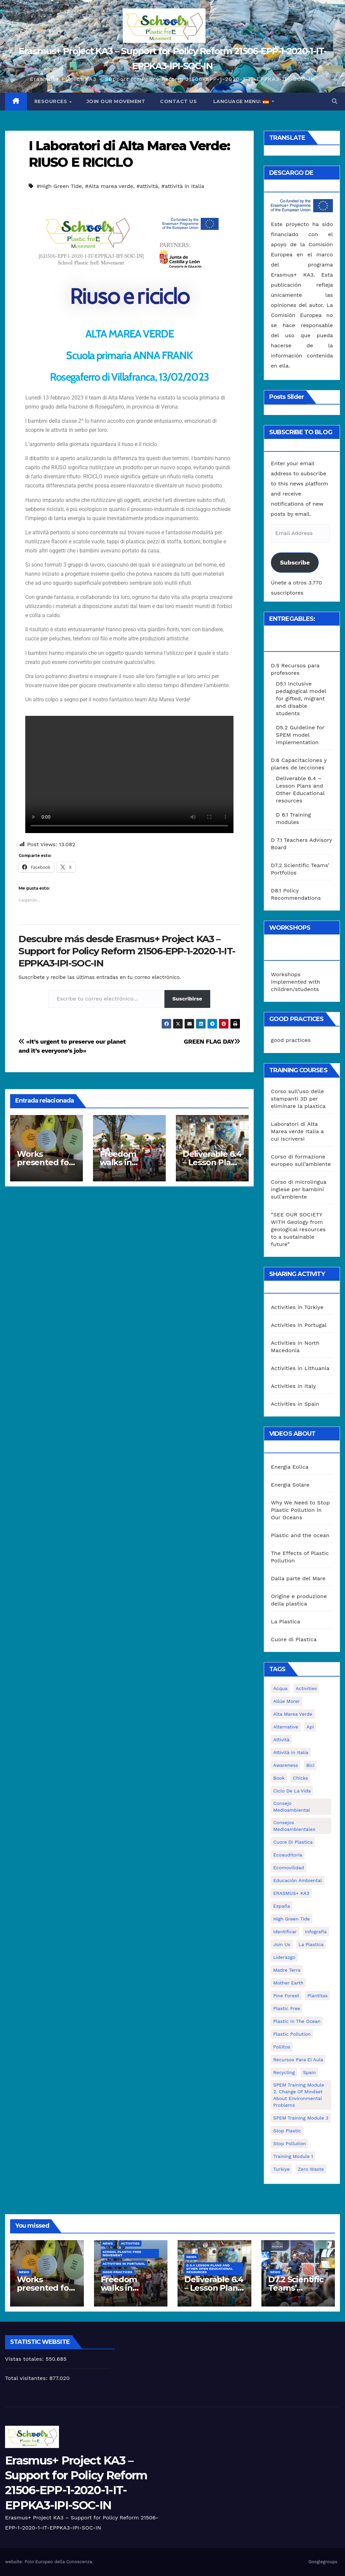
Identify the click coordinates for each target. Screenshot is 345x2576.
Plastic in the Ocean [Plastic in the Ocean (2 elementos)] (296, 2021)
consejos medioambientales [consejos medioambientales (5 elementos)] (294, 1826)
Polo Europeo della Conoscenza (58, 2561)
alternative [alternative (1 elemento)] (285, 1726)
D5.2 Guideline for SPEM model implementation (300, 734)
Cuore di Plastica (294, 1639)
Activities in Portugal (298, 1325)
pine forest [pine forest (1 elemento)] (286, 1995)
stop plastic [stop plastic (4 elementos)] (287, 2130)
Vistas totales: (25, 2359)
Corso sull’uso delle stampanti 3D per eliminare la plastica (298, 1098)
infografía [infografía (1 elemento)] (315, 1931)
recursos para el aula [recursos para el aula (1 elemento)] (298, 2059)
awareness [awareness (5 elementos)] (285, 1765)
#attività (147, 186)
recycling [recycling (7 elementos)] (284, 2072)
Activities (130, 2243)
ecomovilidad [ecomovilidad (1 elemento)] (288, 1867)
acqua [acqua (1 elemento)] (280, 1688)
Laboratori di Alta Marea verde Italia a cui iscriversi (297, 1131)
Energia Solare (290, 1485)
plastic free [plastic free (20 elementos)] (286, 2008)
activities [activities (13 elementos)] (306, 1688)
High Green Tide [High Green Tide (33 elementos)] (291, 1918)
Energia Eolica (290, 1467)
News (24, 2272)
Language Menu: (241, 101)
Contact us (178, 101)
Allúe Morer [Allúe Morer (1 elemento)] (286, 1701)
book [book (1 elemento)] (279, 1778)
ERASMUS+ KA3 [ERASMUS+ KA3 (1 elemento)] (291, 1893)
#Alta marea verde (109, 186)
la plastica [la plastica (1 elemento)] (311, 1944)
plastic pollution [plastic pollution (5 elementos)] (292, 2034)
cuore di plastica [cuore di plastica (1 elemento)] (293, 1842)
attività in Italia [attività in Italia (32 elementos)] (290, 1752)
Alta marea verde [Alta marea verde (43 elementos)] (292, 1714)
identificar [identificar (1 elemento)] (285, 1931)
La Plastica (285, 1621)
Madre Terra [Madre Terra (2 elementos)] (287, 1970)
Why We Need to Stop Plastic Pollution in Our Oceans (300, 1510)
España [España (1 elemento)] (281, 1906)
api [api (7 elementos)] (310, 1726)
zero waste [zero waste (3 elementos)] (311, 2169)
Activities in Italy (293, 1386)
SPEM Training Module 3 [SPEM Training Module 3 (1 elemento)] (300, 2118)
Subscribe (295, 562)
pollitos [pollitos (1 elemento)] (281, 2046)
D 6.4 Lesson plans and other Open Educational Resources (209, 2268)
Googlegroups (322, 2561)
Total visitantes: (27, 2378)
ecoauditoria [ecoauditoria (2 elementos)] (287, 1854)
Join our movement (116, 101)
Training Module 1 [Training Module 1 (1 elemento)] (293, 2156)
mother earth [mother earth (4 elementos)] (288, 1982)
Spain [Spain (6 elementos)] (309, 2072)
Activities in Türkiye (297, 1307)
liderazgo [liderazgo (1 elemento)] (284, 1957)
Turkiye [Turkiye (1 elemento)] (281, 2169)
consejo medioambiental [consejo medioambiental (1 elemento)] (291, 1807)
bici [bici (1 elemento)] (310, 1765)
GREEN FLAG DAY (212, 1041)
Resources (51, 101)
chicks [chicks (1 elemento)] (300, 1778)
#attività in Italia (182, 186)
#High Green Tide (59, 186)
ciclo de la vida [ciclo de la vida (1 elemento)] (292, 1790)
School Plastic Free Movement (122, 2253)
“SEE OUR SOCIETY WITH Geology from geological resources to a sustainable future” (298, 1229)
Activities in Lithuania (300, 1368)
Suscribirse (187, 998)
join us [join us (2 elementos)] (281, 1944)
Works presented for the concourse (45, 1162)
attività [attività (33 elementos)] (281, 1739)
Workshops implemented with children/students (295, 981)
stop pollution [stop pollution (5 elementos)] (289, 2143)
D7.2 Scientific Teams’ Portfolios (295, 2288)
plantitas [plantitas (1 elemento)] (317, 1995)
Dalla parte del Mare (298, 1578)
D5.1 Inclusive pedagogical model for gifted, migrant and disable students (301, 698)
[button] (334, 101)
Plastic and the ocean (300, 1535)
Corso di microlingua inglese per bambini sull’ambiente (298, 1189)
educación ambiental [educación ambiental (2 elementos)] (297, 1880)
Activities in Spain (295, 1404)
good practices (291, 1040)
